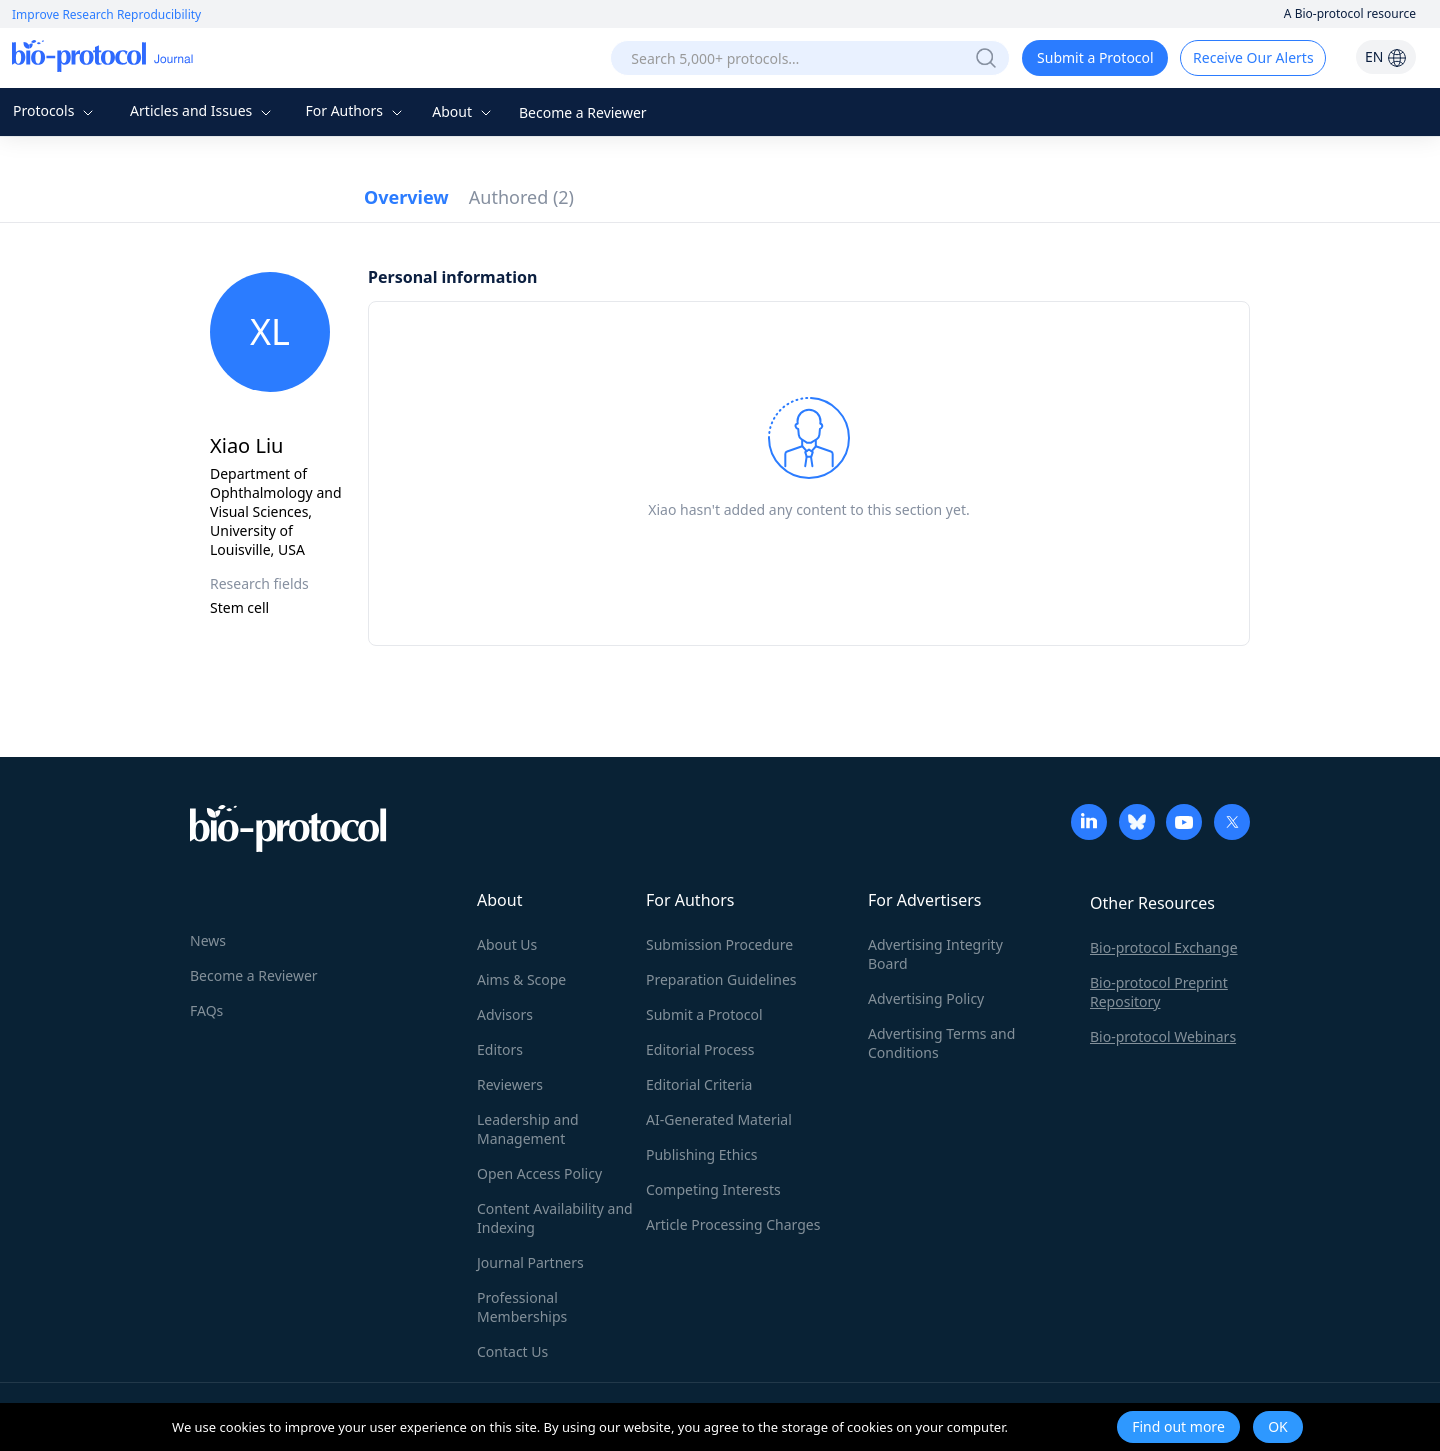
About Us (507, 944)
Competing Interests (713, 1189)
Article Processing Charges (733, 1224)
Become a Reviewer (583, 112)
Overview (406, 197)
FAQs (206, 1010)
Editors (500, 1049)
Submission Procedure (719, 944)
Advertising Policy (926, 998)
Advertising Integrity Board (935, 954)
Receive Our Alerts (1253, 57)
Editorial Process (700, 1049)
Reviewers (510, 1084)
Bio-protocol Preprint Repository (1159, 992)
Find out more (1178, 1426)
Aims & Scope (521, 979)
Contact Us (512, 1351)
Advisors (505, 1014)
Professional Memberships (522, 1307)
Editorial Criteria (699, 1084)
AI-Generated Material (719, 1119)
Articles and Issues (203, 110)
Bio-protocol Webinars (1163, 1036)
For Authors (355, 110)
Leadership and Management (528, 1129)
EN (1386, 56)
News (208, 940)
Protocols (55, 110)
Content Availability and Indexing (555, 1218)
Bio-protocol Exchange (1164, 947)
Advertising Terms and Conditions (941, 1043)
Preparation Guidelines (721, 979)
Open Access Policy (539, 1173)
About (463, 111)
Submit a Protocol (1095, 57)
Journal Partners (530, 1262)
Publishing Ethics (701, 1154)
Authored (521, 197)
